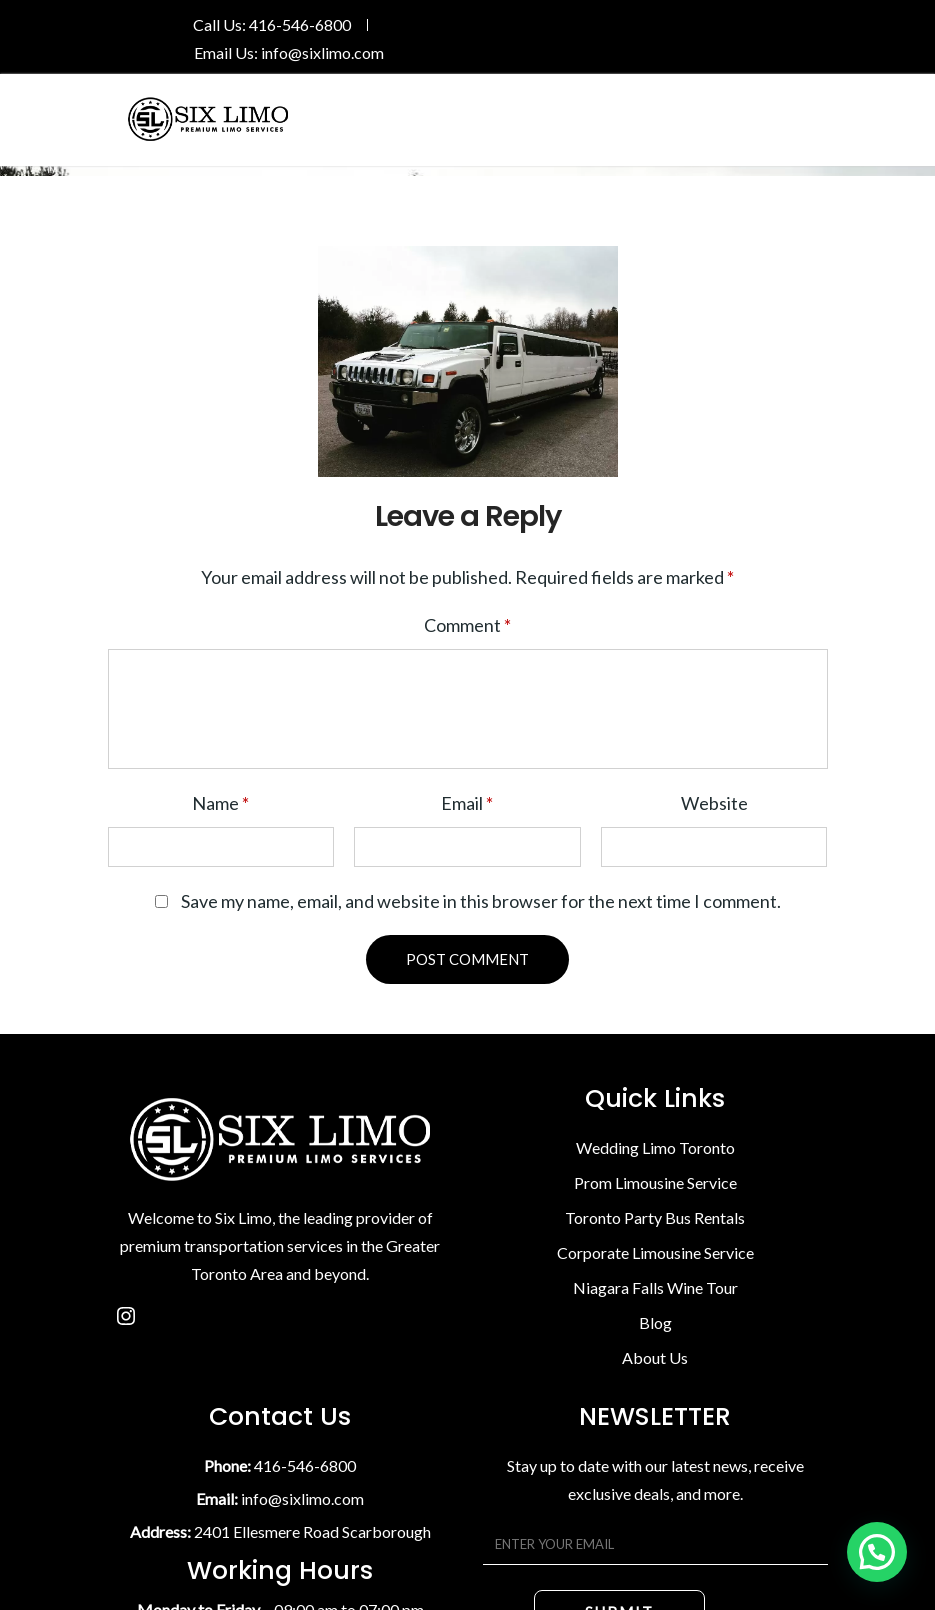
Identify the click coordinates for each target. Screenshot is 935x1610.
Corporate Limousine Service (655, 1252)
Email (467, 803)
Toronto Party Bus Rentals (655, 1217)
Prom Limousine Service (655, 1182)
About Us (655, 1357)
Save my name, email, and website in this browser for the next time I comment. (481, 901)
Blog (655, 1322)
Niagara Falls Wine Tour (655, 1287)
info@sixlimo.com (322, 52)
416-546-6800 (300, 24)
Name (220, 803)
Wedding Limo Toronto (655, 1147)
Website (714, 803)
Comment (467, 625)
